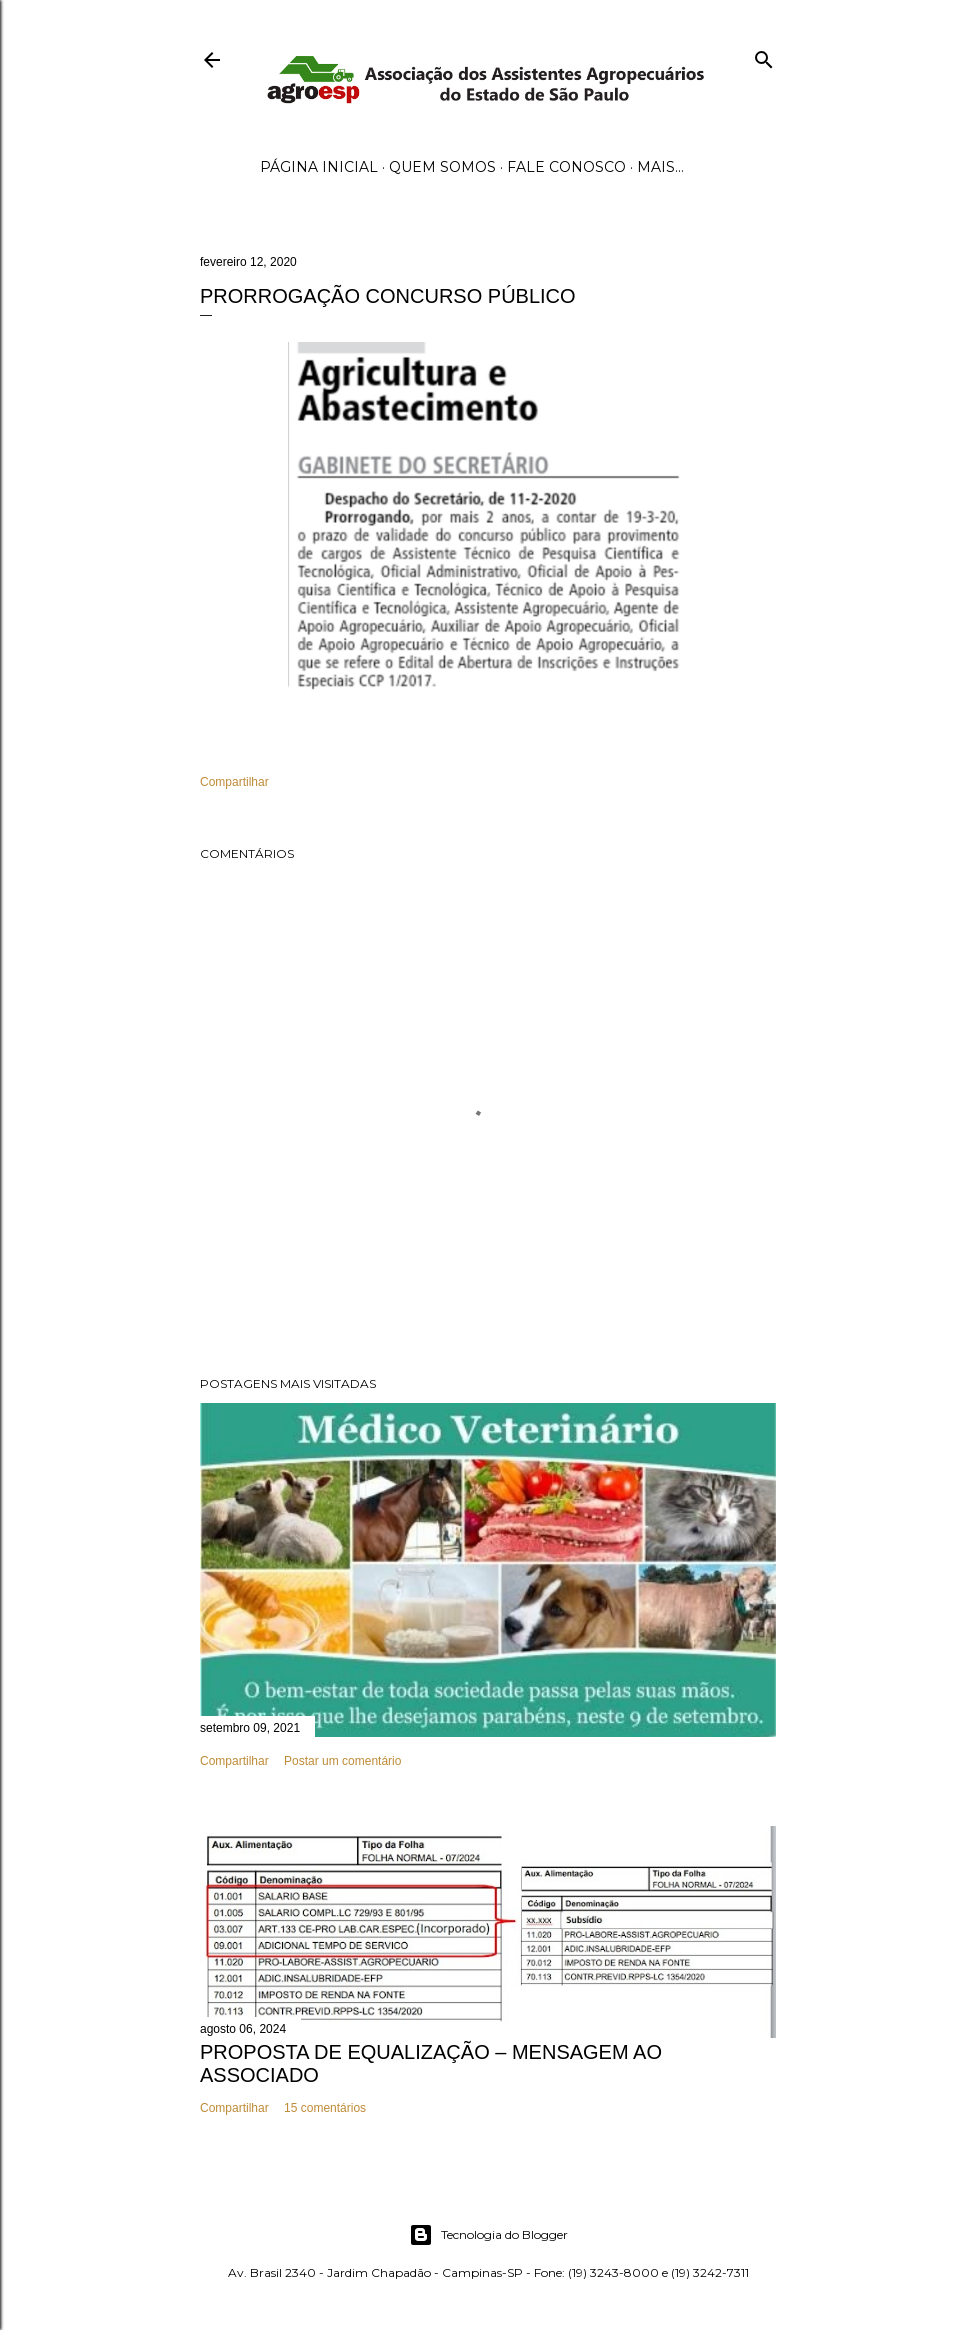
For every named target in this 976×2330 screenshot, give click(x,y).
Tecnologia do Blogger (488, 2235)
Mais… (660, 167)
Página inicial (319, 167)
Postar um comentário (342, 1761)
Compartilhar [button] (234, 782)
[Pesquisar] (764, 55)
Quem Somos (442, 167)
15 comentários (325, 2108)
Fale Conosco (566, 167)
